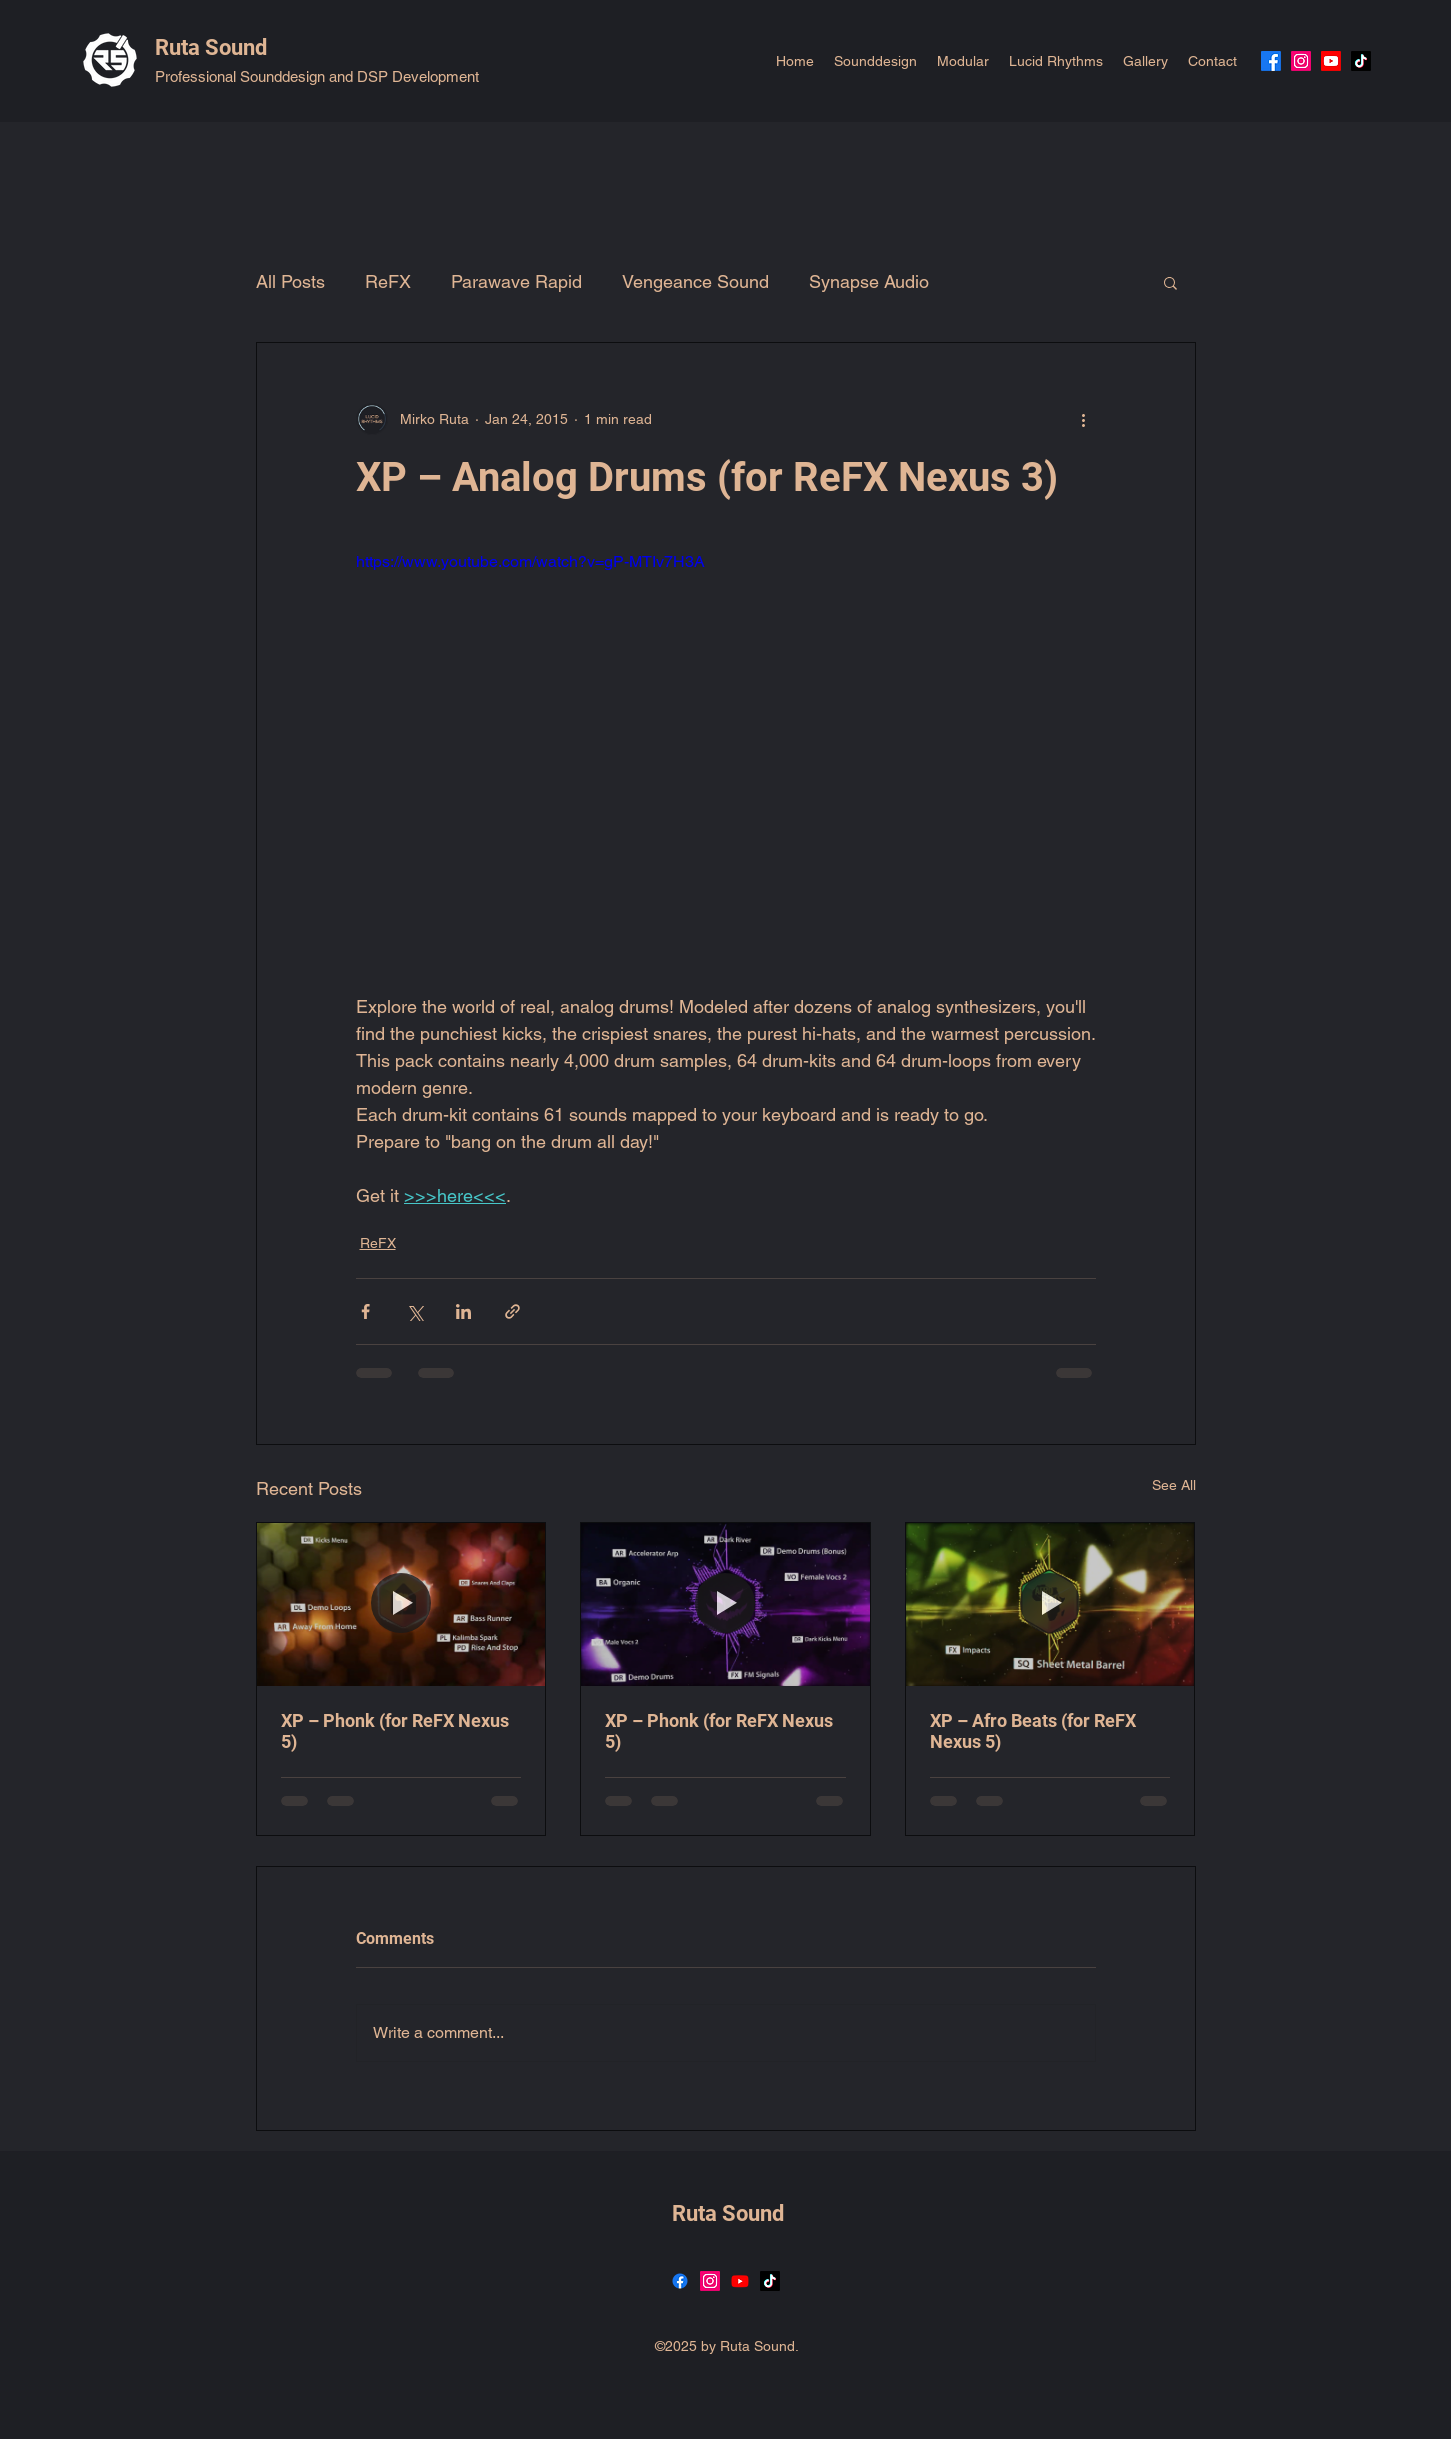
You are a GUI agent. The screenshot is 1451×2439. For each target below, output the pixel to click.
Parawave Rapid (516, 281)
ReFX (388, 281)
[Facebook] (1271, 61)
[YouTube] (1331, 61)
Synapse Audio (869, 281)
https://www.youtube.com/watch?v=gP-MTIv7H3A (530, 561)
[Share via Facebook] (365, 1311)
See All (1174, 1485)
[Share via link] (512, 1311)
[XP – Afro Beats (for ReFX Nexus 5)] (1050, 1604)
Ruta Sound (211, 47)
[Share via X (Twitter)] (414, 1311)
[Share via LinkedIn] (463, 1311)
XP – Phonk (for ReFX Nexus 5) (395, 1731)
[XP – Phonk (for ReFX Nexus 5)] (401, 1604)
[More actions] (1084, 419)
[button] (1170, 282)
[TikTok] (1361, 61)
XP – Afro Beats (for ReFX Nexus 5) (1033, 1731)
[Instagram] (1301, 61)
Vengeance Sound (695, 281)
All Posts (290, 281)
